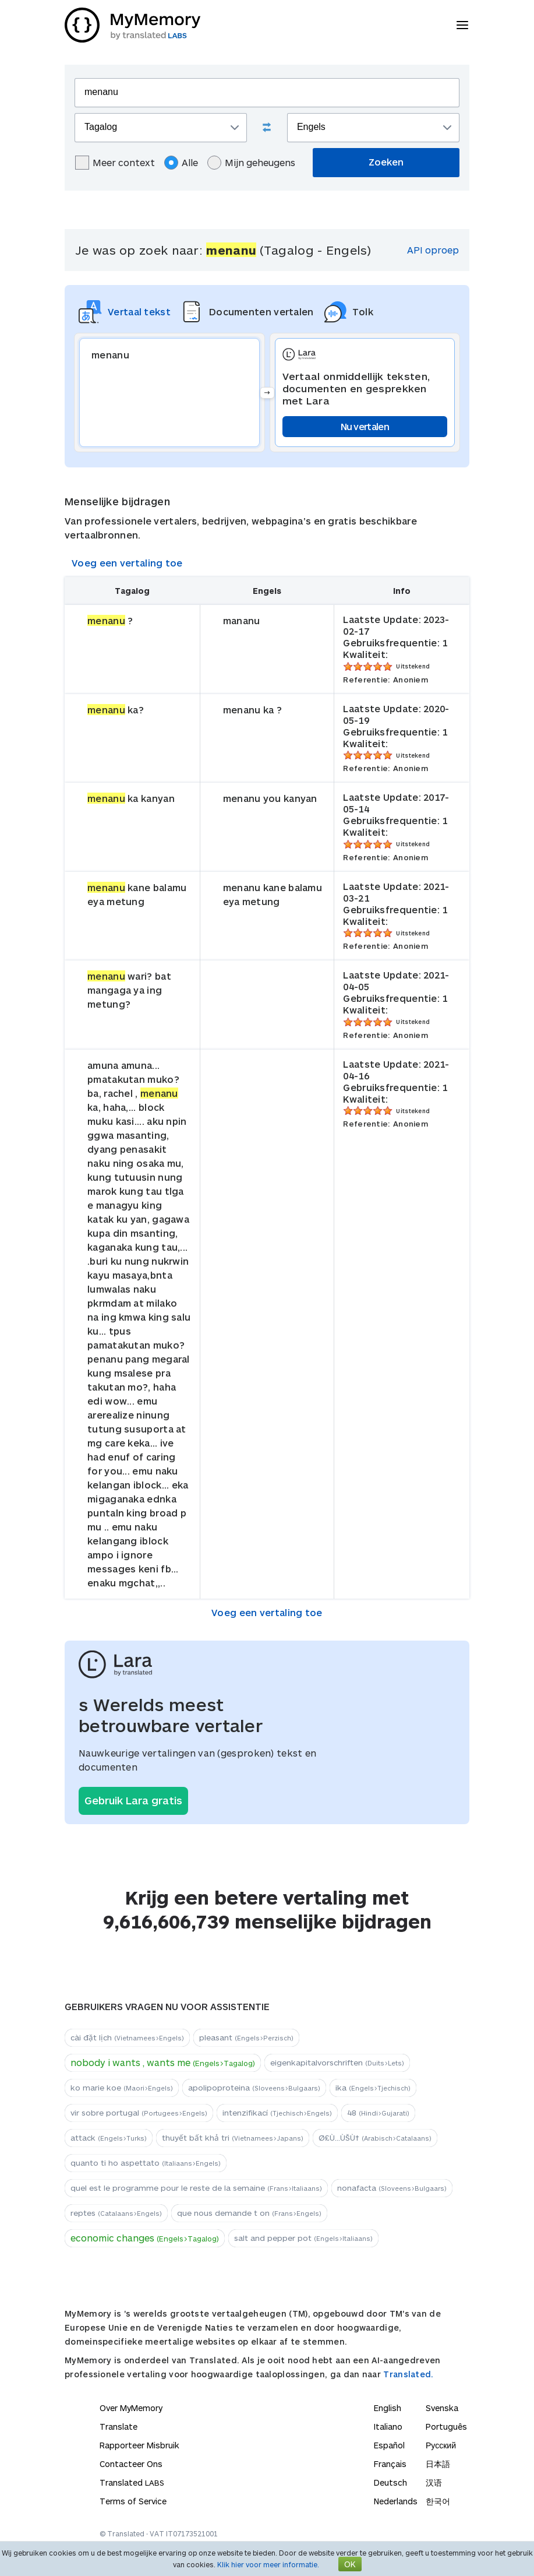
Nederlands (396, 2501)
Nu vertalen (365, 426)
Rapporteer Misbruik (139, 2445)
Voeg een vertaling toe (127, 562)
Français (390, 2464)
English (387, 2408)
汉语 (434, 2482)
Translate (118, 2426)
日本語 (438, 2464)
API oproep (433, 249)
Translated (132, 2482)
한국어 (438, 2501)
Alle (181, 163)
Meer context (115, 163)
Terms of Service (133, 2501)
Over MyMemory (131, 2408)
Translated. (408, 2374)
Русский (441, 2445)
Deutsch (390, 2482)
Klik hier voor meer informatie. (268, 2564)
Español (389, 2445)
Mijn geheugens (251, 163)
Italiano (388, 2426)
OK (350, 2564)
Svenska (442, 2408)
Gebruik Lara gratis (133, 1800)
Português (446, 2426)
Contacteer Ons (131, 2464)
